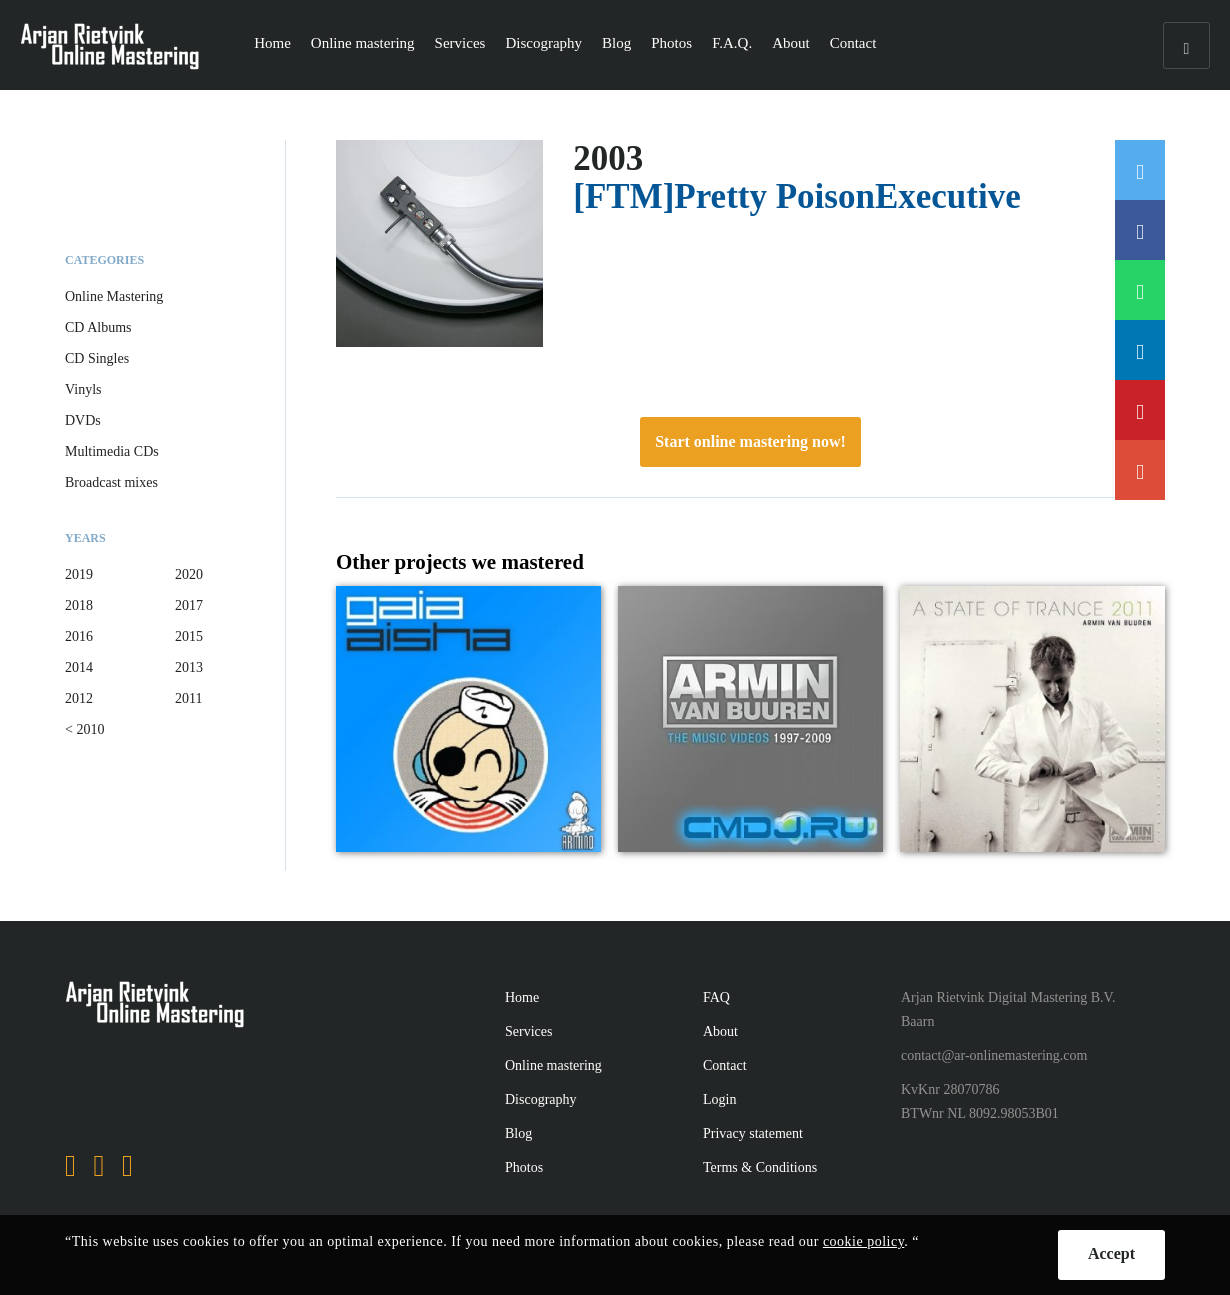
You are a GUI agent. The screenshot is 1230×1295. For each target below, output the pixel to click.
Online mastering (363, 43)
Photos (671, 43)
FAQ (716, 997)
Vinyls (83, 389)
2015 (189, 636)
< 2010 (84, 729)
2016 (79, 636)
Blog (616, 43)
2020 (189, 574)
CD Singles (97, 358)
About (791, 43)
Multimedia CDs (112, 451)
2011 (188, 698)
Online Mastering (114, 296)
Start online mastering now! (750, 441)
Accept (1111, 1253)
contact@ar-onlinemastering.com (994, 1055)
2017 (189, 605)
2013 (189, 667)
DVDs (83, 420)
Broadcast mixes (111, 482)
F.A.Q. (732, 43)
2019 (79, 574)
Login (719, 1099)
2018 (79, 605)
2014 (79, 667)
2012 (79, 698)
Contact (853, 43)
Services (460, 43)
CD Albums (98, 327)
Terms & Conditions (760, 1167)
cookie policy (863, 1241)
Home (272, 43)
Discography (543, 43)
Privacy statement (753, 1133)
